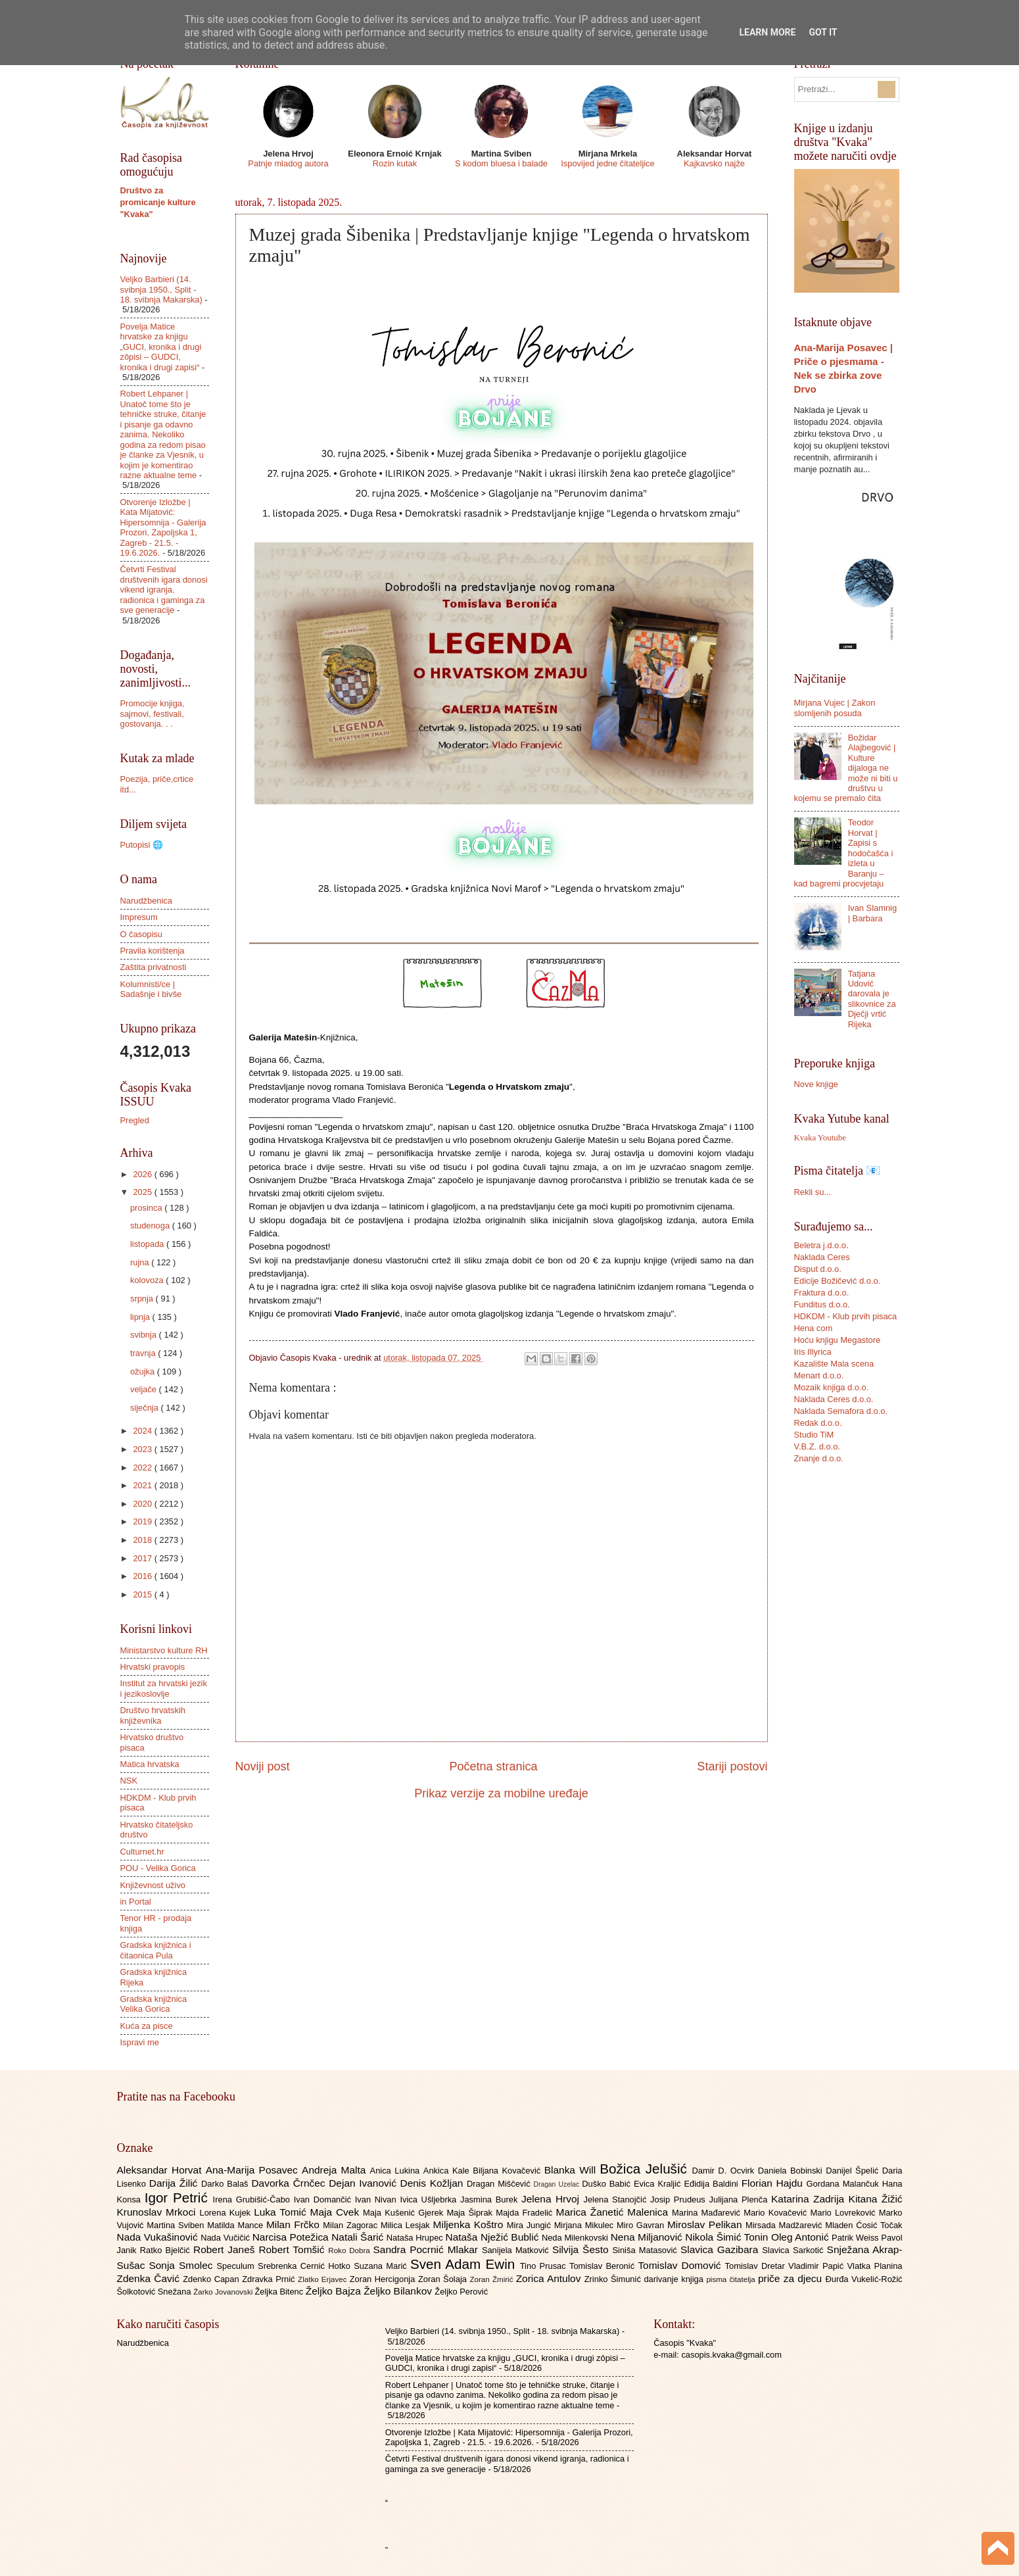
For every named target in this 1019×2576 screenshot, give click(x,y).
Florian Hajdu (774, 2183)
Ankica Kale (448, 2170)
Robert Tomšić (293, 2249)
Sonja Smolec (182, 2265)
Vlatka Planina (874, 2266)
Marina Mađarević (708, 2213)
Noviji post (262, 1766)
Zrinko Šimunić (614, 2279)
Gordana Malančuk (844, 2184)
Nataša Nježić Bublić (494, 2237)
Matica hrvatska (149, 1764)
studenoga (151, 1225)
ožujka (143, 1371)
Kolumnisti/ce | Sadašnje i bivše (151, 989)
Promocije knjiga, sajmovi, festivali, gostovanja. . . (152, 713)
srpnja (143, 1298)
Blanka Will (572, 2169)
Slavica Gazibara (721, 2249)
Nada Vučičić (226, 2238)
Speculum (237, 2266)
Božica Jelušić (646, 2168)
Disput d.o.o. (817, 1269)
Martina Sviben (177, 2225)
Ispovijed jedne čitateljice (607, 163)
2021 (143, 1485)
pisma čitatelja (732, 2279)
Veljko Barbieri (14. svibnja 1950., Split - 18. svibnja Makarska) (161, 289)
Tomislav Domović (681, 2265)
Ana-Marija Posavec (254, 2169)
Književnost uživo (152, 1885)
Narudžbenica (146, 901)
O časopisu (141, 934)
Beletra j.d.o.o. (821, 1245)
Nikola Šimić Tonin (728, 2237)
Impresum (139, 917)
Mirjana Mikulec (585, 2225)
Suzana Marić (382, 2266)
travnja (144, 1353)
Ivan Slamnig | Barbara (872, 913)
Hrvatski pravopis (152, 1667)
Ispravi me (139, 2042)
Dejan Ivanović (364, 2183)
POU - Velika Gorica (158, 1868)
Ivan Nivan (377, 2199)
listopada (148, 1244)
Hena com (813, 1328)
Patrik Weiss (856, 2238)
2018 (143, 1540)
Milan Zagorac (352, 2225)
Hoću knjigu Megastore (837, 1340)
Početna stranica (493, 1766)
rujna (140, 1262)
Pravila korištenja (152, 951)
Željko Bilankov (399, 2291)
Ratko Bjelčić (166, 2250)
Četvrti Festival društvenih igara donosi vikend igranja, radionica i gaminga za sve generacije (164, 589)
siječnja (145, 1408)
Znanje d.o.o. (818, 1458)
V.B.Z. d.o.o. (817, 1446)
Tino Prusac (544, 2266)
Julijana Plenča (740, 2199)
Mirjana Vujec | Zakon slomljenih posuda (835, 707)
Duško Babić (608, 2184)
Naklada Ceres (822, 1257)
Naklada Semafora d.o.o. (841, 1411)
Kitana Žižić (876, 2198)
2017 (143, 1558)
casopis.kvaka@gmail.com (731, 2355)
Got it (823, 32)
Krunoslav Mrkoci (158, 2212)
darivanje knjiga (675, 2279)
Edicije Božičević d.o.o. (837, 1281)
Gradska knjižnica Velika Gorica (153, 2004)
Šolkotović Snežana (155, 2292)
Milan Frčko (294, 2224)
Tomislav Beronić (603, 2266)
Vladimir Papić (817, 2266)
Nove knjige (816, 1084)
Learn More (767, 32)
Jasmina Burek (490, 2199)
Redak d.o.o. (818, 1423)
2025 (143, 1192)
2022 (143, 1467)
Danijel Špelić (854, 2170)
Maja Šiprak (471, 2213)
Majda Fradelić (526, 2213)
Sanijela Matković (517, 2250)
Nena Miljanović (648, 2237)
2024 (143, 1431)
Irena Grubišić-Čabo (253, 2199)
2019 (143, 1521)
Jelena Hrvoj (552, 2198)
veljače (144, 1389)
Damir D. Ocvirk (724, 2170)
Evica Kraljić (659, 2184)
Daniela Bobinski (792, 2170)
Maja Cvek (337, 2212)
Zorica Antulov (550, 2278)
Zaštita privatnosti (153, 967)
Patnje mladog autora (288, 163)
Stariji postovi (732, 1766)
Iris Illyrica (813, 1352)
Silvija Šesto (582, 2249)
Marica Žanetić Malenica (614, 2212)
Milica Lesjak (407, 2225)
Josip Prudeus (679, 2199)
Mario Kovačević (777, 2213)
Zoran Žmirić (492, 2279)
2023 (143, 1449)
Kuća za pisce (146, 2026)
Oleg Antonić (801, 2237)
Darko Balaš (226, 2184)
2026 (143, 1174)
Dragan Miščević (500, 2184)
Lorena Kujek (226, 2213)
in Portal (135, 1902)
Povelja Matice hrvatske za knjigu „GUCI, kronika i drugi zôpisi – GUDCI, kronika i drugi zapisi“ (161, 347)
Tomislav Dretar (757, 2266)
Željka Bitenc (279, 2292)
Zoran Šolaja (444, 2279)
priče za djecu (791, 2278)
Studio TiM (814, 1435)
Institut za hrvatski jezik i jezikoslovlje (163, 1688)
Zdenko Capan (212, 2279)
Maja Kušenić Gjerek (404, 2213)
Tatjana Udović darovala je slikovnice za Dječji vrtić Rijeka (872, 999)
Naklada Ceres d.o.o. (834, 1399)
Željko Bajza (335, 2291)
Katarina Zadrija (810, 2198)
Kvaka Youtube (820, 1137)
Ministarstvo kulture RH (164, 1650)
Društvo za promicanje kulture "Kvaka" (158, 202)
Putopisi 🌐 (141, 845)
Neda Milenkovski (576, 2238)
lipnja (141, 1317)
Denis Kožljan (433, 2183)
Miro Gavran (642, 2225)
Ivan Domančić (324, 2199)
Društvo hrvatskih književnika (152, 1715)
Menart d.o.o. (819, 1375)
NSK (128, 1781)
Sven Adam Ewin (465, 2264)
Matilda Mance (236, 2225)
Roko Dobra (350, 2250)
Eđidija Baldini (712, 2184)
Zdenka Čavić (150, 2278)
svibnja (144, 1335)
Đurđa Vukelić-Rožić (863, 2279)
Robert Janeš (225, 2249)
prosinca (147, 1208)
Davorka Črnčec (290, 2183)
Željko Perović (461, 2292)
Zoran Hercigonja (384, 2279)
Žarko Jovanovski (223, 2292)
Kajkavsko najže (714, 163)
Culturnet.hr (142, 1852)
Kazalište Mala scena (834, 1364)
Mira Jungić (530, 2225)
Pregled (134, 1120)
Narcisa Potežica (291, 2237)
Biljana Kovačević (508, 2170)
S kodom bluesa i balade (501, 163)
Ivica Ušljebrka (430, 2199)
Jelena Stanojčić (616, 2199)
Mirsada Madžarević (785, 2225)
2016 (143, 1576)
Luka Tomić (282, 2212)
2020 (143, 1504)
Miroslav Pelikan (706, 2224)
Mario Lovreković (845, 2213)
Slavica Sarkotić (794, 2250)
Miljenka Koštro (470, 2224)
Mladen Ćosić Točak (863, 2225)
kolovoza (148, 1280)
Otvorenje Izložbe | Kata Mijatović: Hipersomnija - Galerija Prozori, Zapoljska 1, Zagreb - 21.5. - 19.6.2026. (163, 527)
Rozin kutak (395, 163)
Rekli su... (813, 1192)
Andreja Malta (335, 2169)
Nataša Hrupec (416, 2238)
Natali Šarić (359, 2237)
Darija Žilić (175, 2183)
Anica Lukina (396, 2170)
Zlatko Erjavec (324, 2279)
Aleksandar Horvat (161, 2169)
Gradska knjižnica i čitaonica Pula (155, 1950)
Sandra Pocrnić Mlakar (427, 2249)
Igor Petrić (179, 2197)
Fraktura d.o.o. (821, 1293)
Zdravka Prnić (270, 2279)
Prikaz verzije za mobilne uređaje (501, 1793)
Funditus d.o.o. (822, 1304)
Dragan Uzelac (558, 2184)
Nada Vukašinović (159, 2237)
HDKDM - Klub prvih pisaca (845, 1316)
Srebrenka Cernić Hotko (306, 2266)
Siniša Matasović (646, 2250)
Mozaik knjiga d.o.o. (831, 1387)
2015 (143, 1594)
